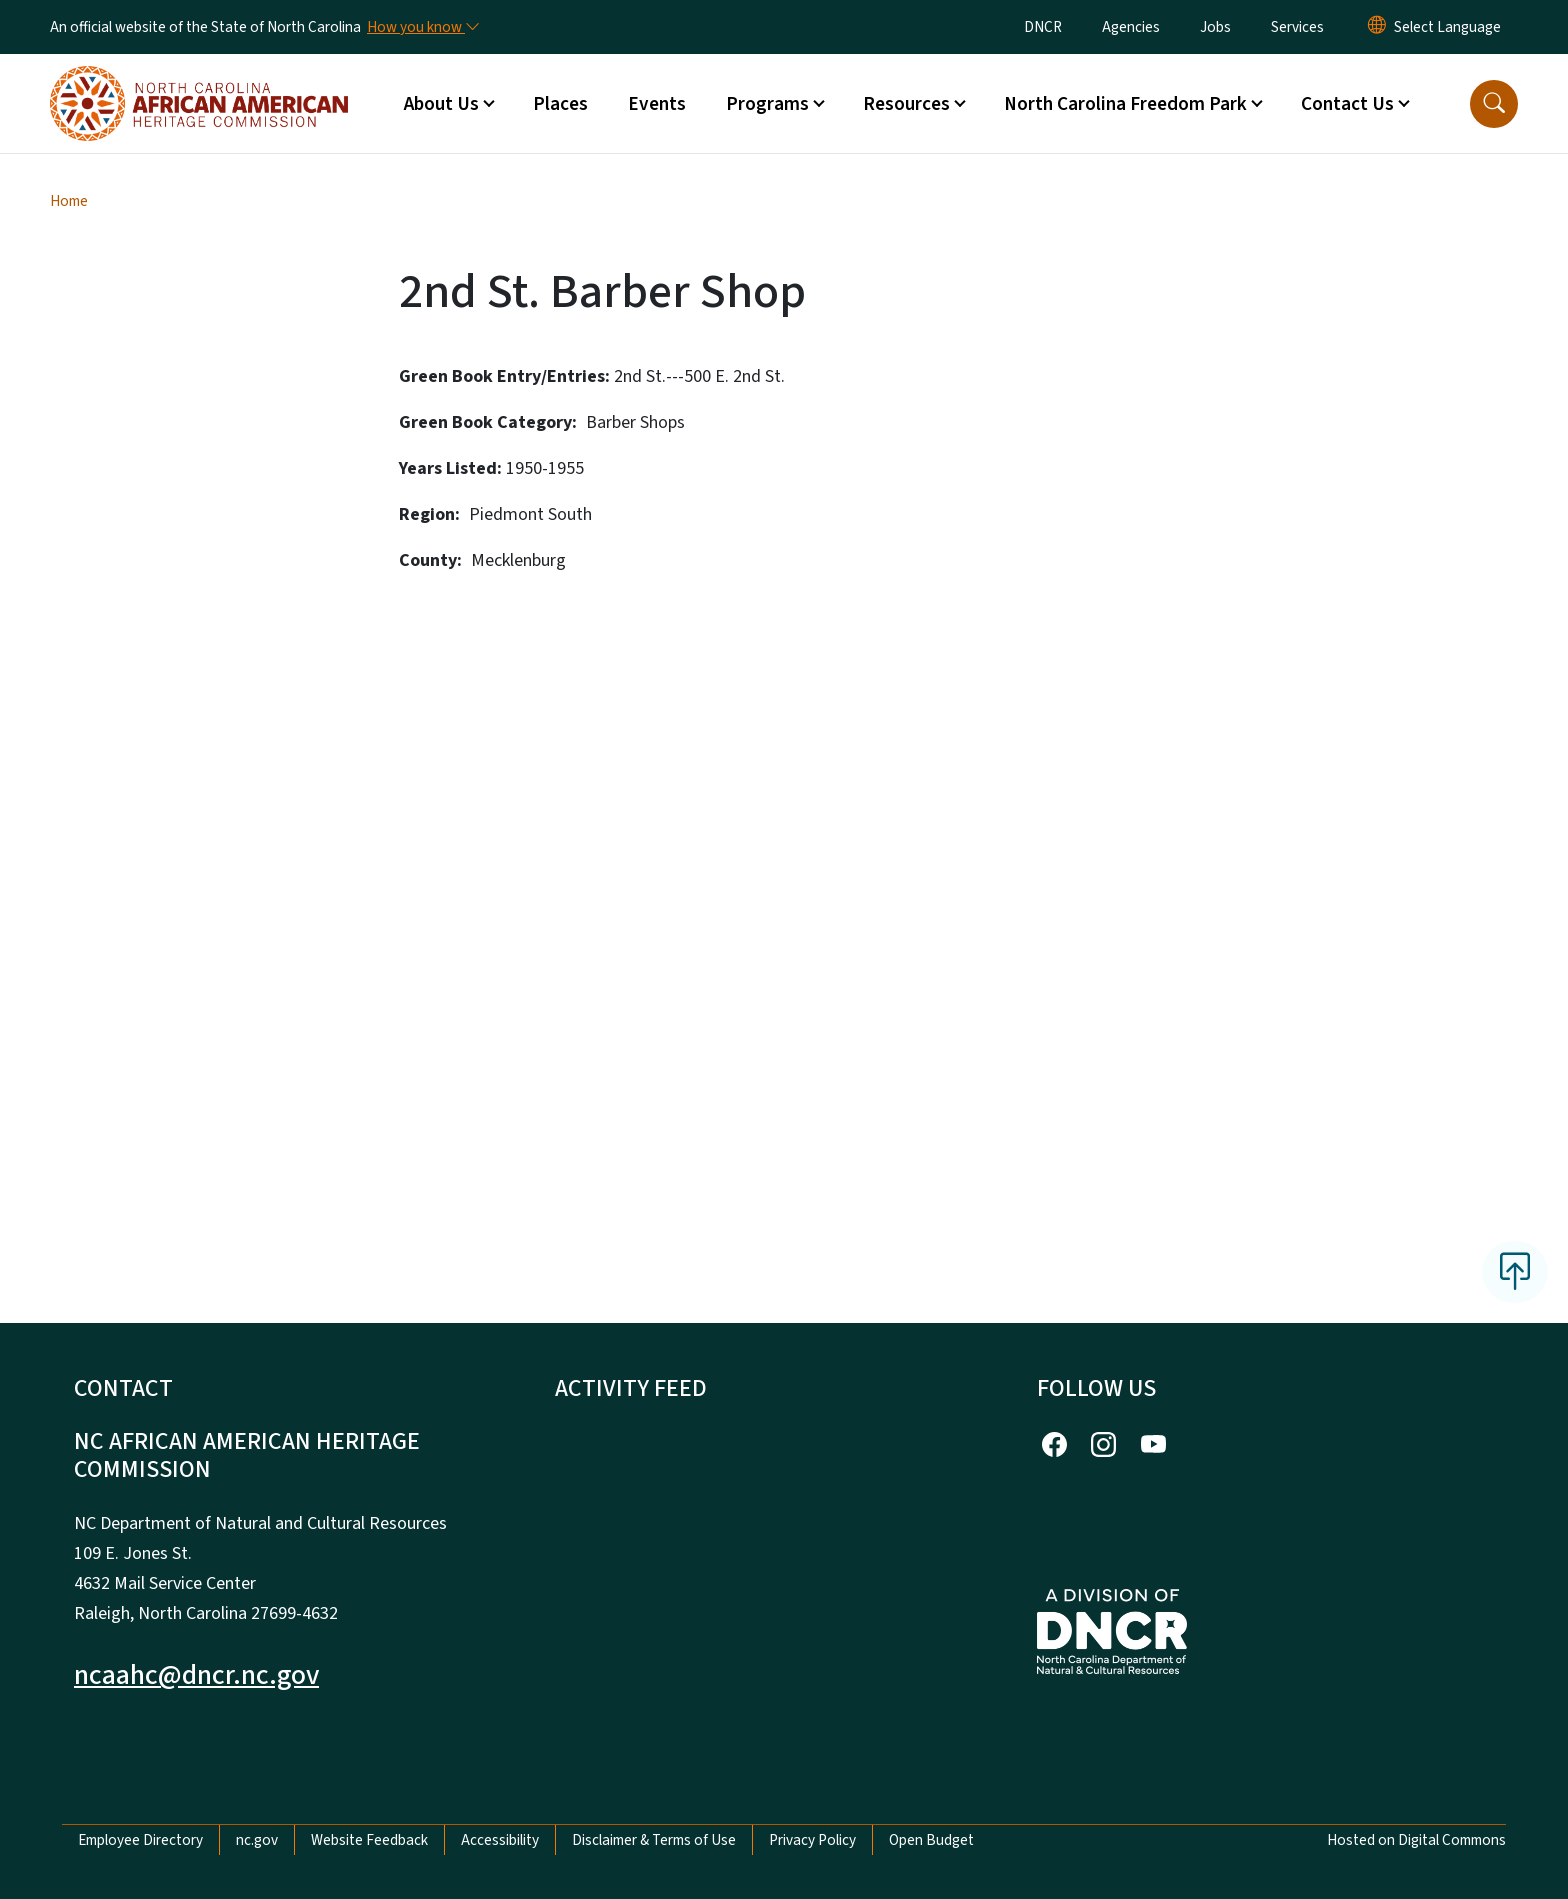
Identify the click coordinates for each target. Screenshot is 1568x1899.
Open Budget (931, 1840)
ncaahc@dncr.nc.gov (196, 1675)
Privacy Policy (812, 1840)
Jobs (1215, 27)
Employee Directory (140, 1840)
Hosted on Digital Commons (1416, 1840)
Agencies (1131, 27)
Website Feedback (369, 1840)
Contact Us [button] (1347, 104)
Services (1297, 27)
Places (560, 104)
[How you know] (422, 27)
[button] (1494, 104)
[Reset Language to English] (1377, 27)
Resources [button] (906, 104)
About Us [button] (441, 104)
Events (657, 104)
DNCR (1043, 27)
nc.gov (257, 1840)
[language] (1447, 27)
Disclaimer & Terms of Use (654, 1840)
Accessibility (500, 1840)
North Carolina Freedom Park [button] (1125, 104)
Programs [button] (767, 104)
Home (69, 201)
